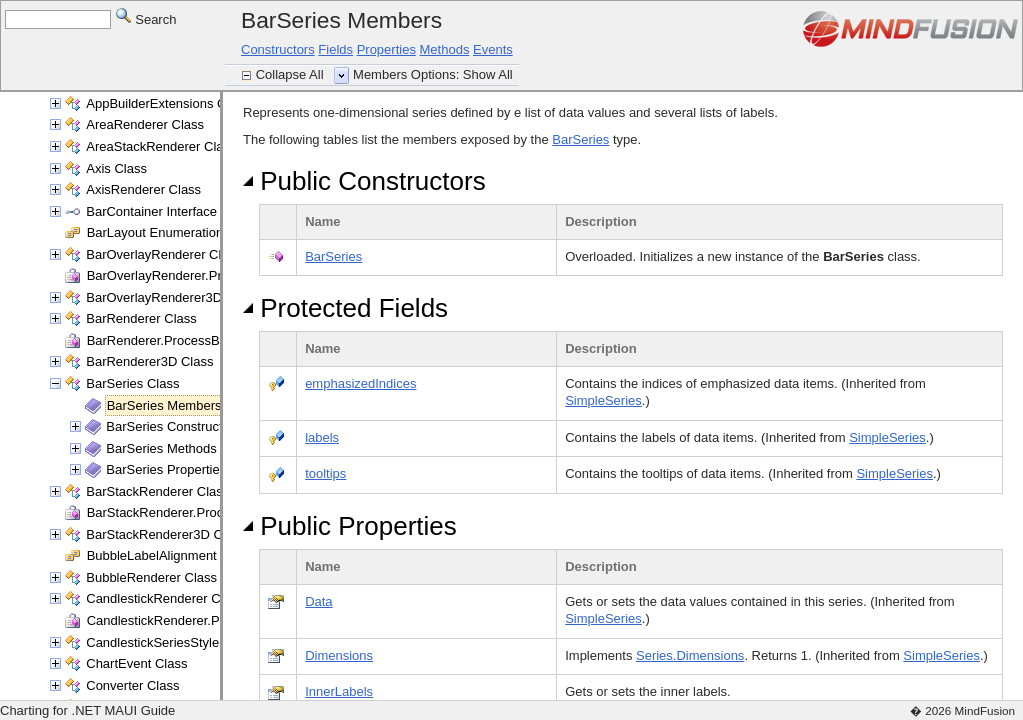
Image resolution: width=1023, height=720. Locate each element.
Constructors (278, 49)
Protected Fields (345, 308)
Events (493, 49)
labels (322, 437)
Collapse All (292, 74)
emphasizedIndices (360, 383)
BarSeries (580, 139)
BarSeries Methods (161, 448)
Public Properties (350, 526)
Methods (445, 49)
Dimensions (339, 655)
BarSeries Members (164, 405)
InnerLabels (339, 691)
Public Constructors (364, 181)
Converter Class (132, 685)
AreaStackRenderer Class (161, 146)
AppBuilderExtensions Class (167, 103)
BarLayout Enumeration (155, 232)
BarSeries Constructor (170, 426)
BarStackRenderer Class (157, 491)
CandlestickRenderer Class (165, 598)
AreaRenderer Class (145, 124)
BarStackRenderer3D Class (166, 534)
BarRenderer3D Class (149, 361)
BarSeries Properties (166, 469)
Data (318, 601)
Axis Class (116, 168)
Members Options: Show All (433, 74)
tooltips (325, 473)
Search (146, 18)
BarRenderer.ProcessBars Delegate (190, 340)
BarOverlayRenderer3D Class (172, 297)
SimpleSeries (603, 400)
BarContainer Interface (151, 211)
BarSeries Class (132, 383)
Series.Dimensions (690, 655)
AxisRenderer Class (143, 189)
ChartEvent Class (136, 663)
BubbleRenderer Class (151, 577)
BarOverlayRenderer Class (163, 254)
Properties (386, 49)
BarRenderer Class (141, 318)
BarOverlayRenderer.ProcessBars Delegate (212, 275)
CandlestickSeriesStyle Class (170, 642)
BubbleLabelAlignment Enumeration (190, 555)
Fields (335, 49)
